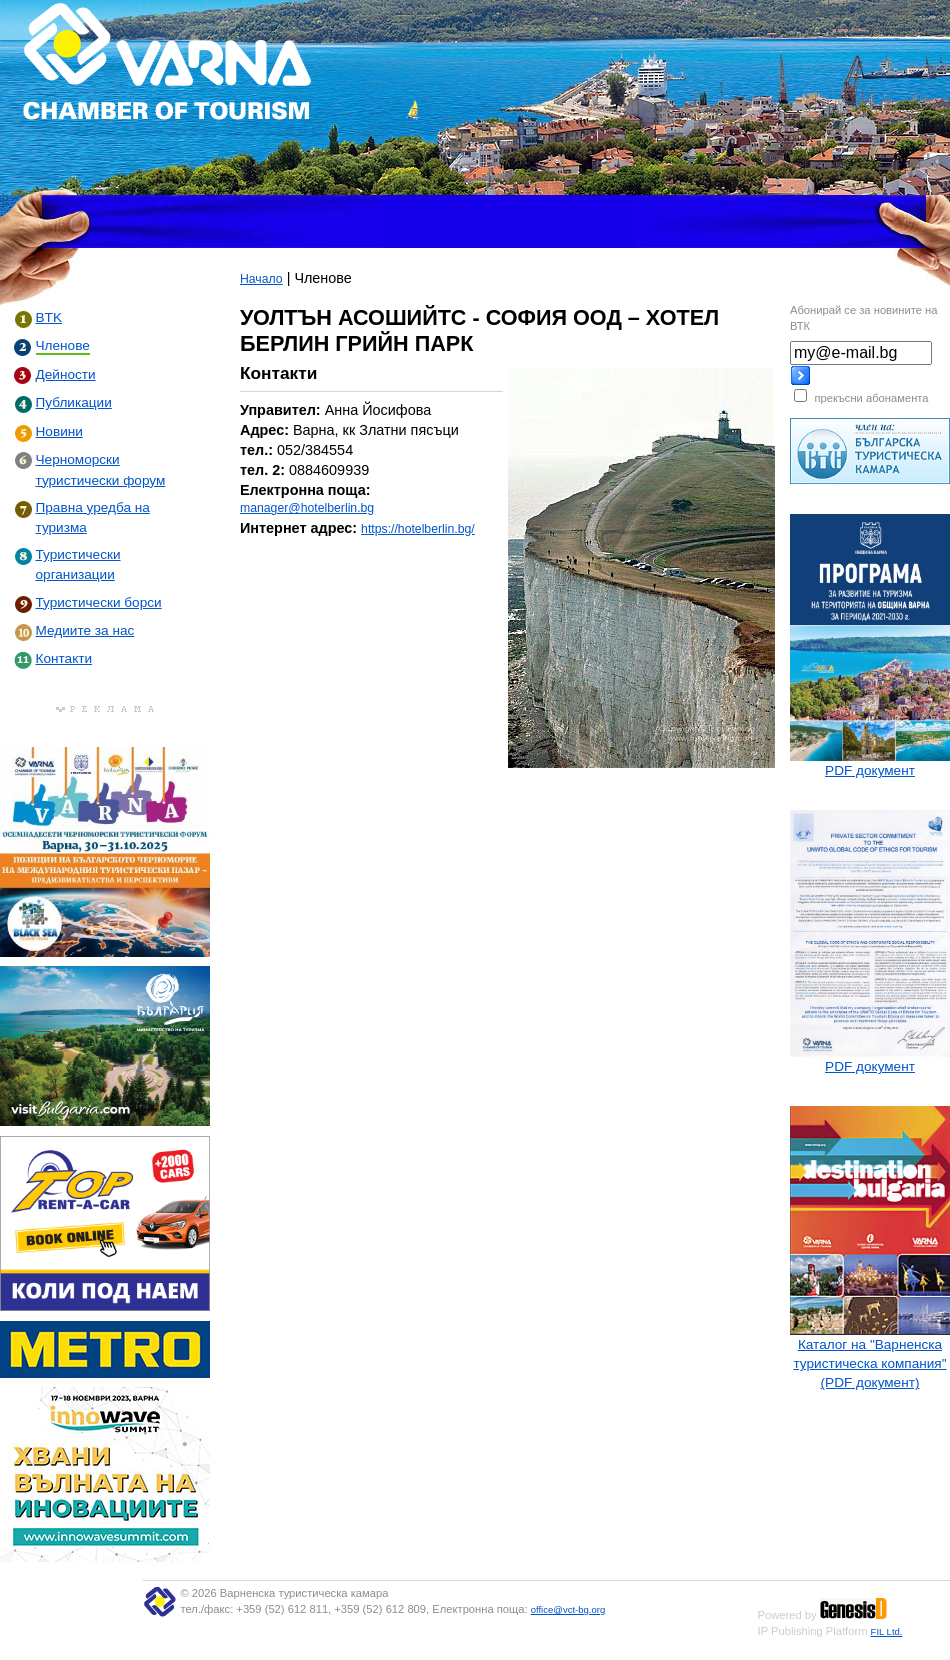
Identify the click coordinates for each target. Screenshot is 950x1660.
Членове (63, 345)
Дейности (66, 374)
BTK (49, 317)
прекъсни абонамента (871, 398)
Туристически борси (99, 602)
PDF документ (870, 770)
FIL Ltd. (887, 1631)
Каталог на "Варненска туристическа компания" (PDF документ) (869, 1363)
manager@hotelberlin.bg (307, 508)
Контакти (64, 658)
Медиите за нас (85, 630)
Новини (59, 431)
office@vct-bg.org (568, 1609)
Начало (261, 279)
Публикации (74, 402)
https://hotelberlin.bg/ (418, 529)
